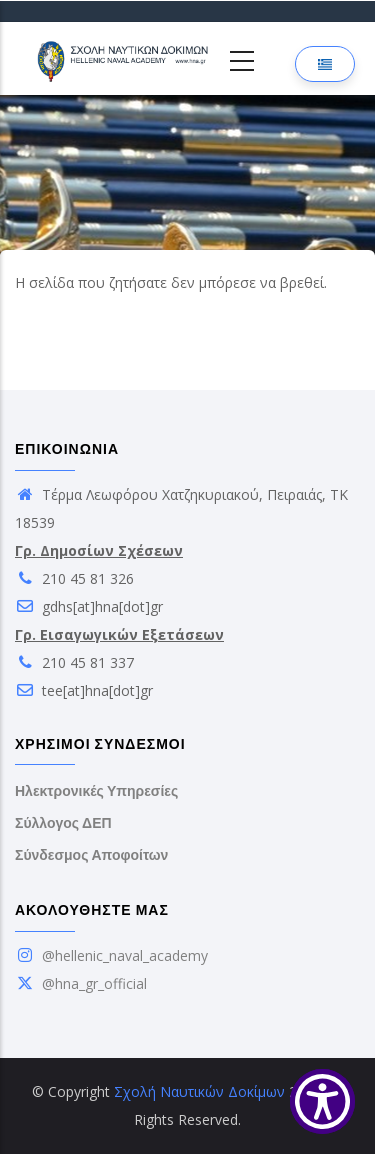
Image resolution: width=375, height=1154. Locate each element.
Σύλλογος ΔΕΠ (63, 823)
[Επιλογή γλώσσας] (325, 63)
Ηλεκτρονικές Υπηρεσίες (96, 791)
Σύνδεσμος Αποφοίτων (91, 855)
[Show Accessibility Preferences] (322, 1101)
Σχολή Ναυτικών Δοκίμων (199, 1091)
